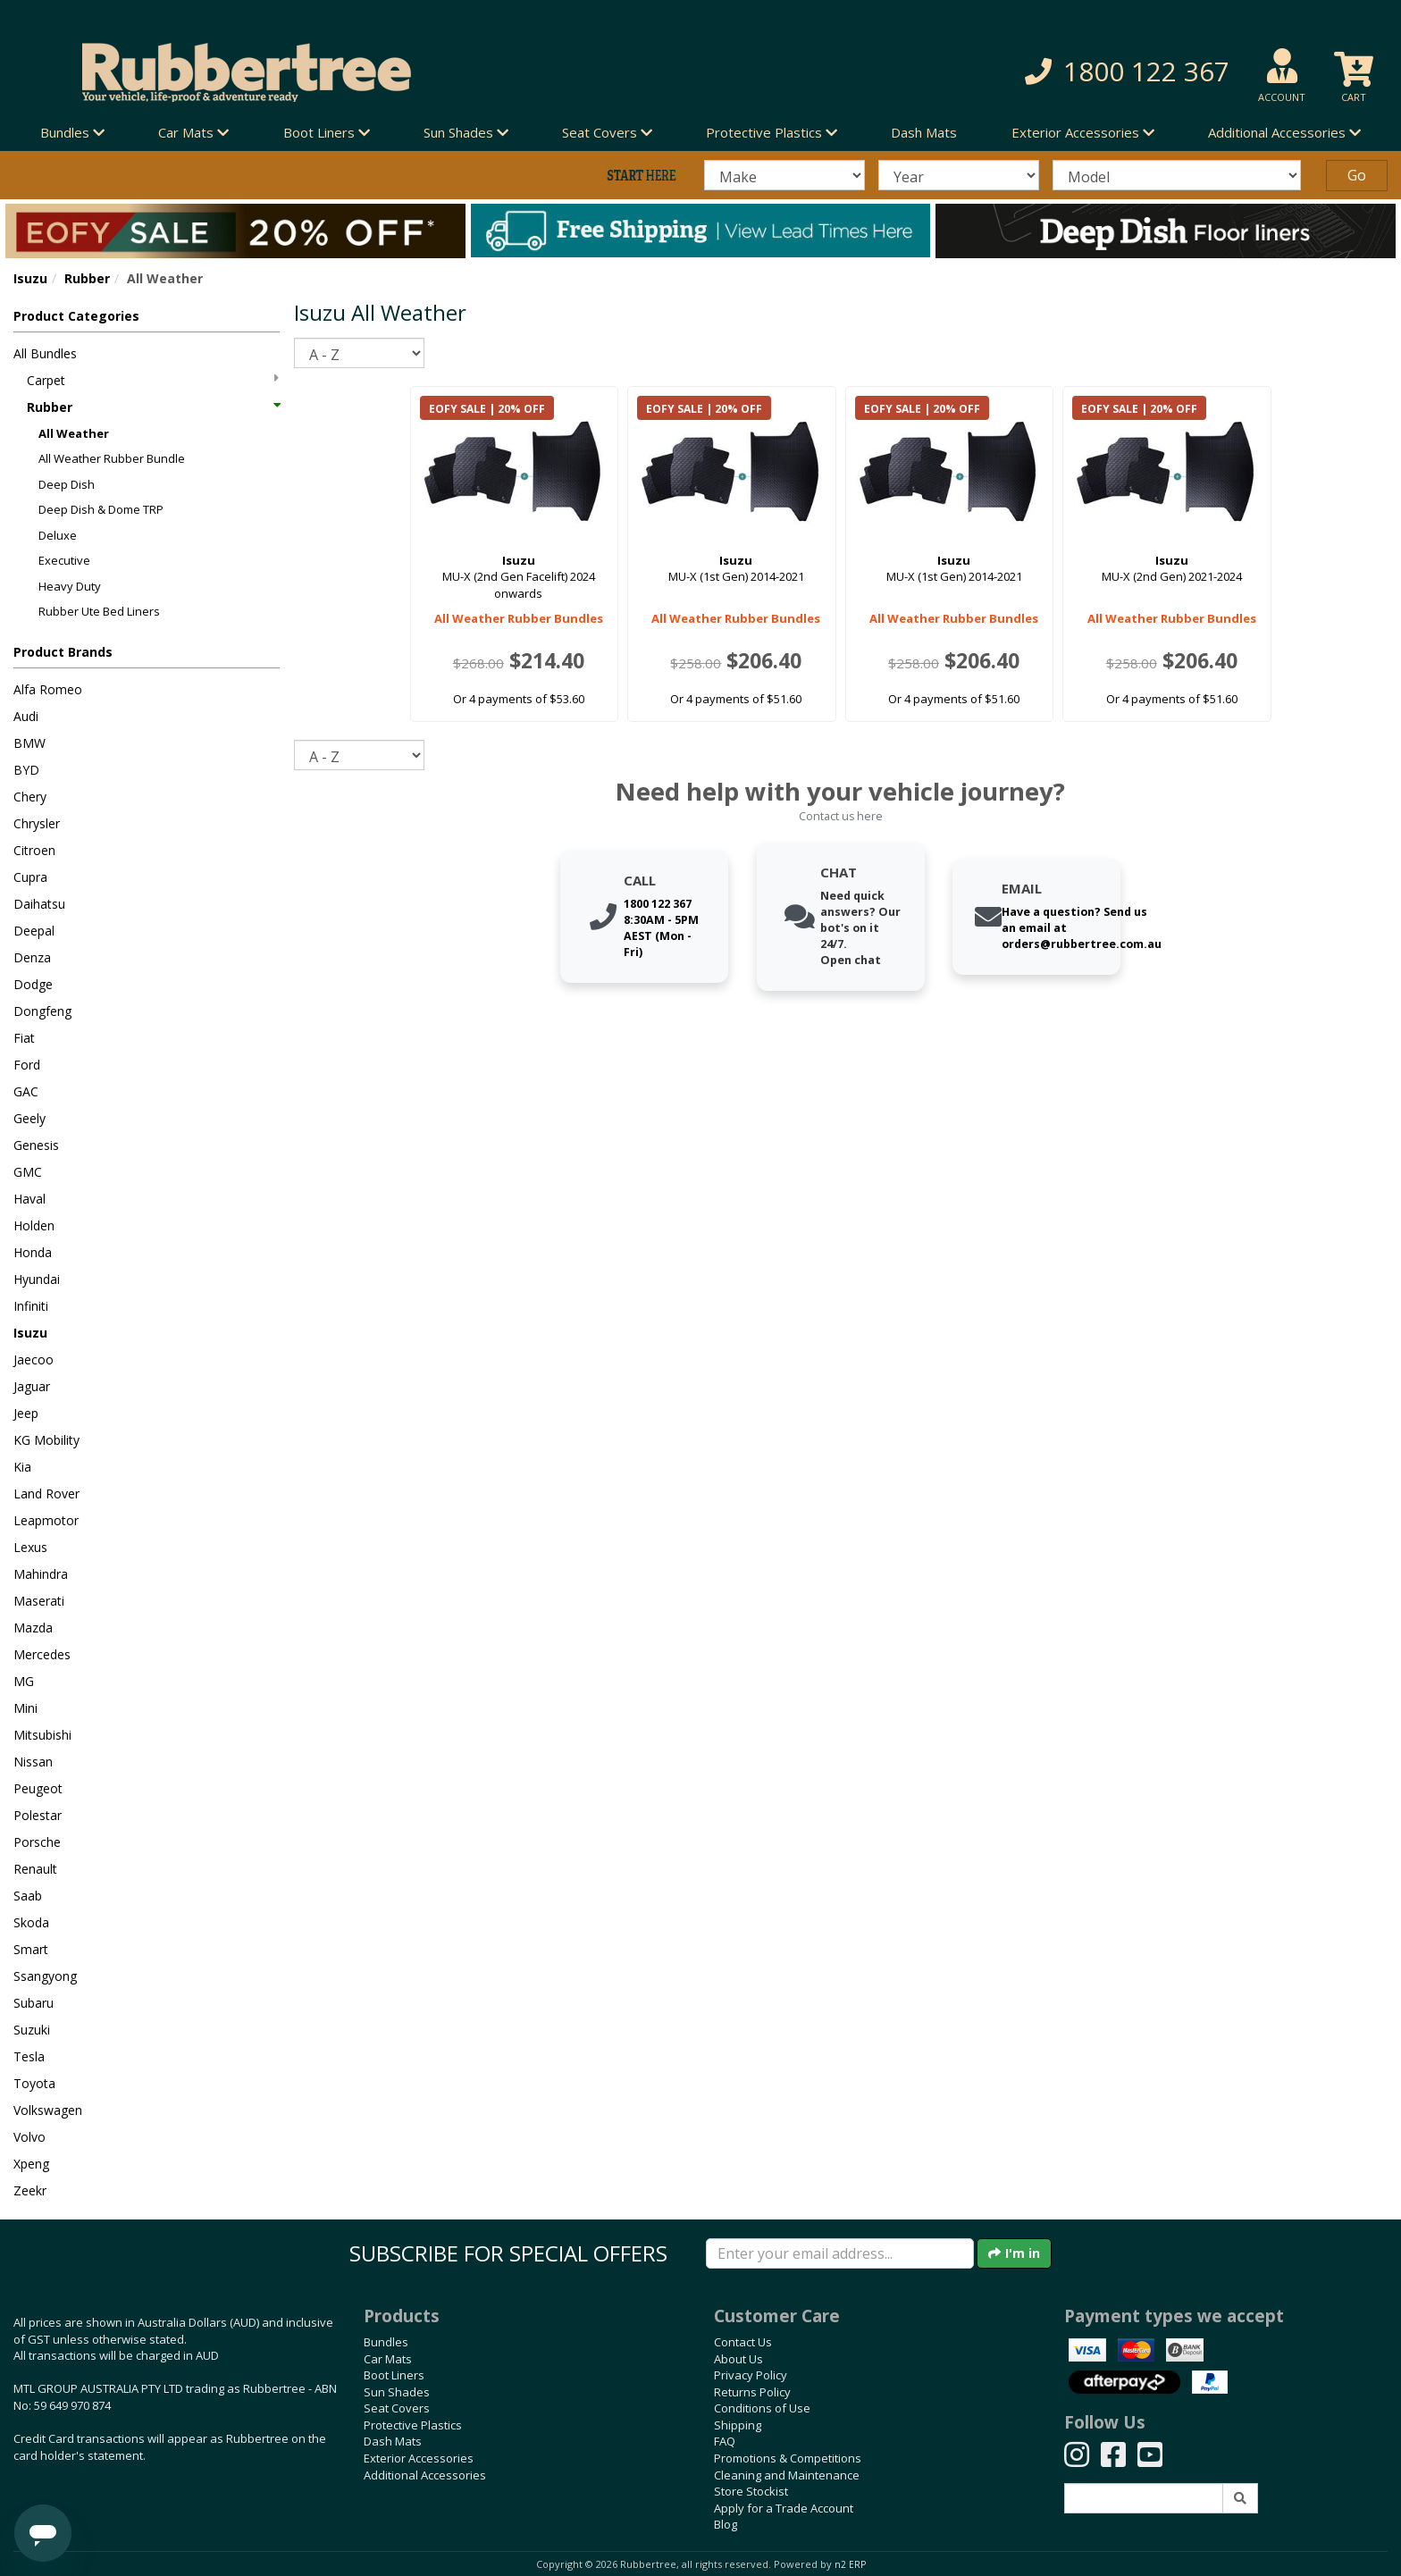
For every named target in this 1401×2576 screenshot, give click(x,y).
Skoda (31, 1922)
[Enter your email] (840, 2253)
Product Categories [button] (76, 315)
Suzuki (31, 2029)
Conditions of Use (762, 2408)
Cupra (30, 876)
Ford (26, 1064)
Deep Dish (66, 484)
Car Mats (388, 2359)
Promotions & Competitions (787, 2458)
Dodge (33, 984)
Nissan (33, 1761)
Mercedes (42, 1654)
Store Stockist (751, 2491)
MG (23, 1681)
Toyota (34, 2083)
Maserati (38, 1600)
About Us (738, 2359)
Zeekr (29, 2190)
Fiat (24, 1037)
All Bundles (45, 353)
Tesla (29, 2056)
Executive (64, 560)
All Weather (73, 433)
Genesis (36, 1145)
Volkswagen (47, 2110)
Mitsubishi (42, 1734)
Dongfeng (42, 1011)
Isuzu (30, 278)
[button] (1008, 72)
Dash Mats (924, 132)
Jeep (25, 1413)
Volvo (29, 2136)
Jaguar (31, 1386)
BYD (26, 769)
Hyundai (36, 1279)
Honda (32, 1252)
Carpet (153, 380)
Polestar (37, 1815)
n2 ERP (850, 2564)
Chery (29, 796)
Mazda (33, 1627)
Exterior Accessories (419, 2458)
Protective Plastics (413, 2425)
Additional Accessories (425, 2475)
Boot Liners (394, 2375)
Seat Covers (397, 2408)
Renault (35, 1868)
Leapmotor (46, 1520)
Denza (32, 957)
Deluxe (57, 535)
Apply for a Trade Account (783, 2508)
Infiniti (30, 1305)
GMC (27, 1171)
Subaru (33, 2002)
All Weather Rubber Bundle (111, 458)
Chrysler (36, 823)
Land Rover (46, 1493)
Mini (25, 1707)
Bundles (386, 2342)
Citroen (34, 850)
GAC (25, 1091)
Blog (725, 2524)
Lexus (30, 1547)
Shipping (737, 2425)
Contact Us (743, 2342)
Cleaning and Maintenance (787, 2475)
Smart (30, 1949)
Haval (29, 1198)
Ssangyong (45, 1976)
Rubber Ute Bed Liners (99, 611)
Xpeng (31, 2163)
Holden (34, 1225)
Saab (27, 1895)
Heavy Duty (69, 586)
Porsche (37, 1841)
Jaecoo (33, 1359)
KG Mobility (46, 1439)
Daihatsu (39, 903)
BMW (29, 742)
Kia (22, 1466)
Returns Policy (752, 2392)
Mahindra (40, 1573)
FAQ (724, 2441)
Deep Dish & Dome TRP (101, 509)
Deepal (34, 930)
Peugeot (38, 1788)
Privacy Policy (750, 2375)
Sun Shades (397, 2392)
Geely (29, 1118)
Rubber (87, 278)
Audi (25, 716)
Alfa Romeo (47, 689)
